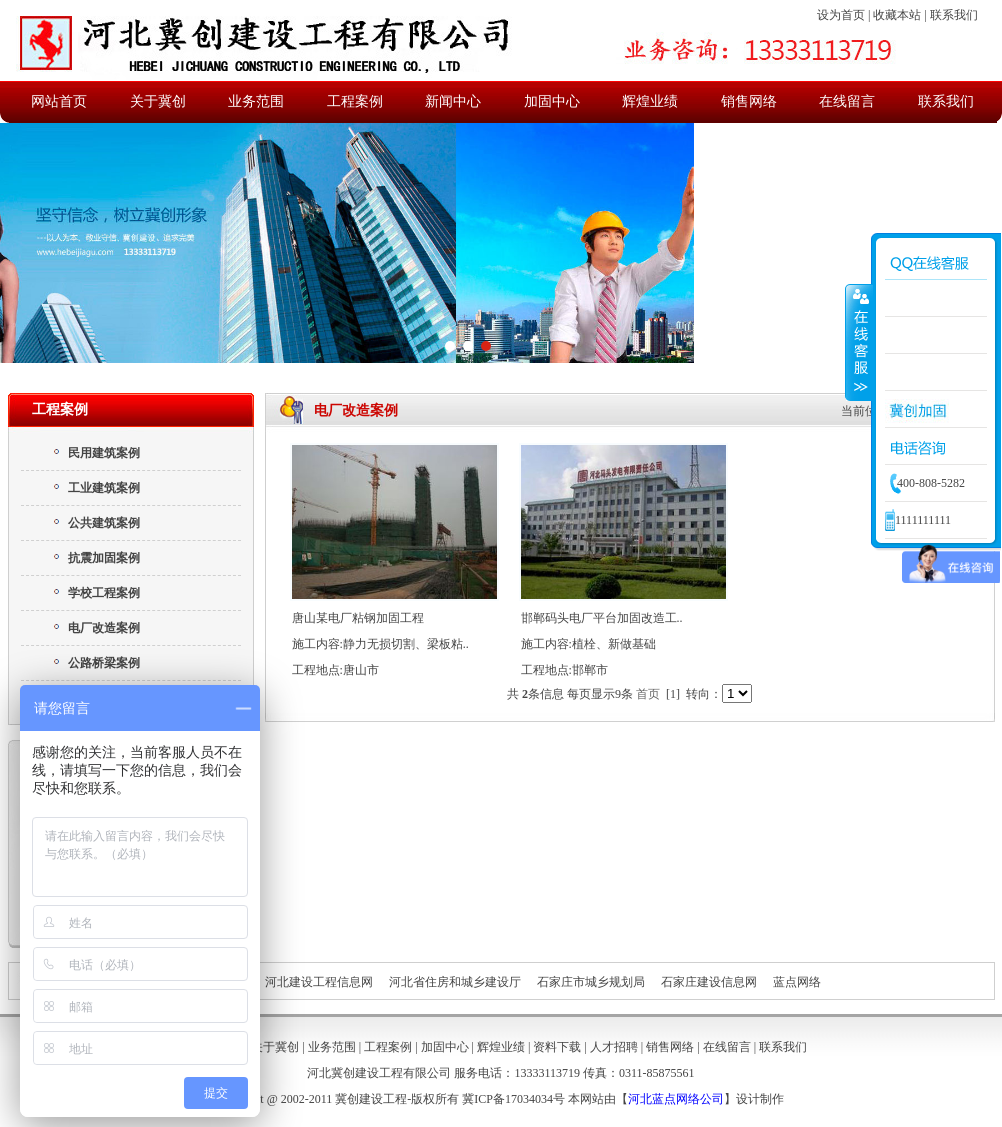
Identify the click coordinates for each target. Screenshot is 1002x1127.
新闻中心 (453, 101)
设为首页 (841, 15)
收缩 (859, 342)
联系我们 (954, 15)
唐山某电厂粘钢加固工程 (358, 618)
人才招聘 (614, 1047)
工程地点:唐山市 (335, 670)
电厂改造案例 (95, 628)
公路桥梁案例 (95, 663)
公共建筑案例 (95, 523)
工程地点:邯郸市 (564, 670)
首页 (648, 694)
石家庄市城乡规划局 (591, 982)
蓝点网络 (797, 982)
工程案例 (355, 101)
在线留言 (847, 101)
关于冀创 (158, 101)
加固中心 (552, 101)
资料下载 (557, 1047)
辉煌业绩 (650, 101)
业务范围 (256, 101)
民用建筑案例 (95, 453)
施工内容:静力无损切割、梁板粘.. (380, 644)
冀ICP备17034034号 (513, 1099)
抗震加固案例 (95, 558)
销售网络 (749, 101)
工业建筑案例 (95, 488)
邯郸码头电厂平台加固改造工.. (602, 618)
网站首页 (59, 101)
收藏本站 (897, 15)
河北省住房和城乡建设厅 (455, 982)
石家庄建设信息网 (709, 982)
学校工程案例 (95, 593)
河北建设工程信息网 (319, 982)
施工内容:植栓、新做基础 (588, 644)
